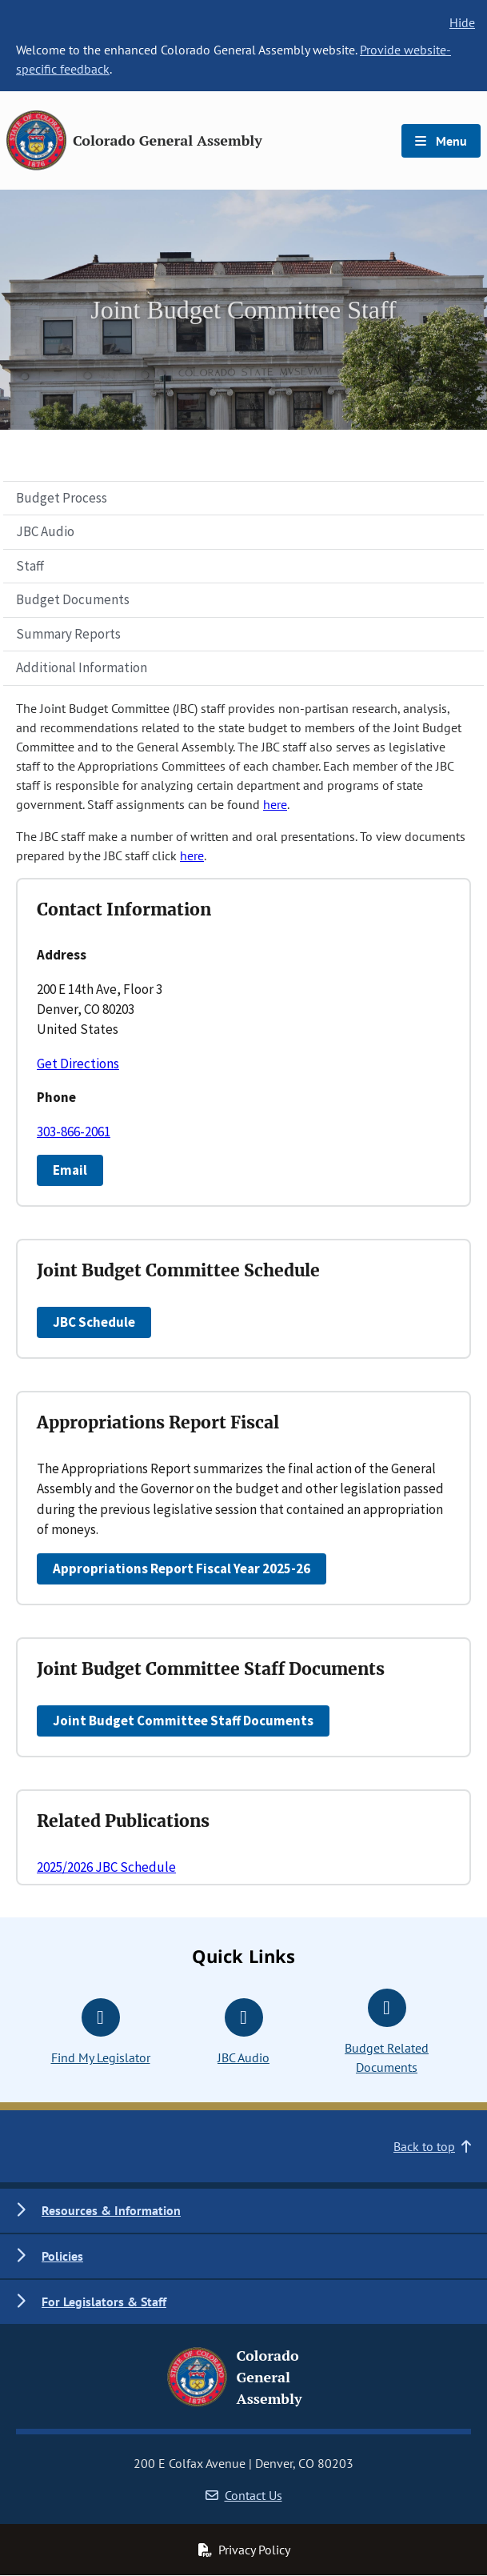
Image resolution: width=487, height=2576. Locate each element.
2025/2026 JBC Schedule (106, 1867)
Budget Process (61, 498)
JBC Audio (45, 531)
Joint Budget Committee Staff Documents (183, 1720)
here (275, 804)
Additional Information (81, 667)
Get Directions (78, 1063)
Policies (62, 2256)
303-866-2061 (73, 1131)
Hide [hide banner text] (462, 22)
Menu (441, 141)
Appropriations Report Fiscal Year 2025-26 (181, 1568)
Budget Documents (73, 599)
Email (70, 1170)
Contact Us (244, 2495)
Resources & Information (111, 2210)
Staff (30, 566)
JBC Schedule (94, 1322)
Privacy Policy (244, 2550)
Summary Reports (68, 634)
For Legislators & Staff (104, 2302)
